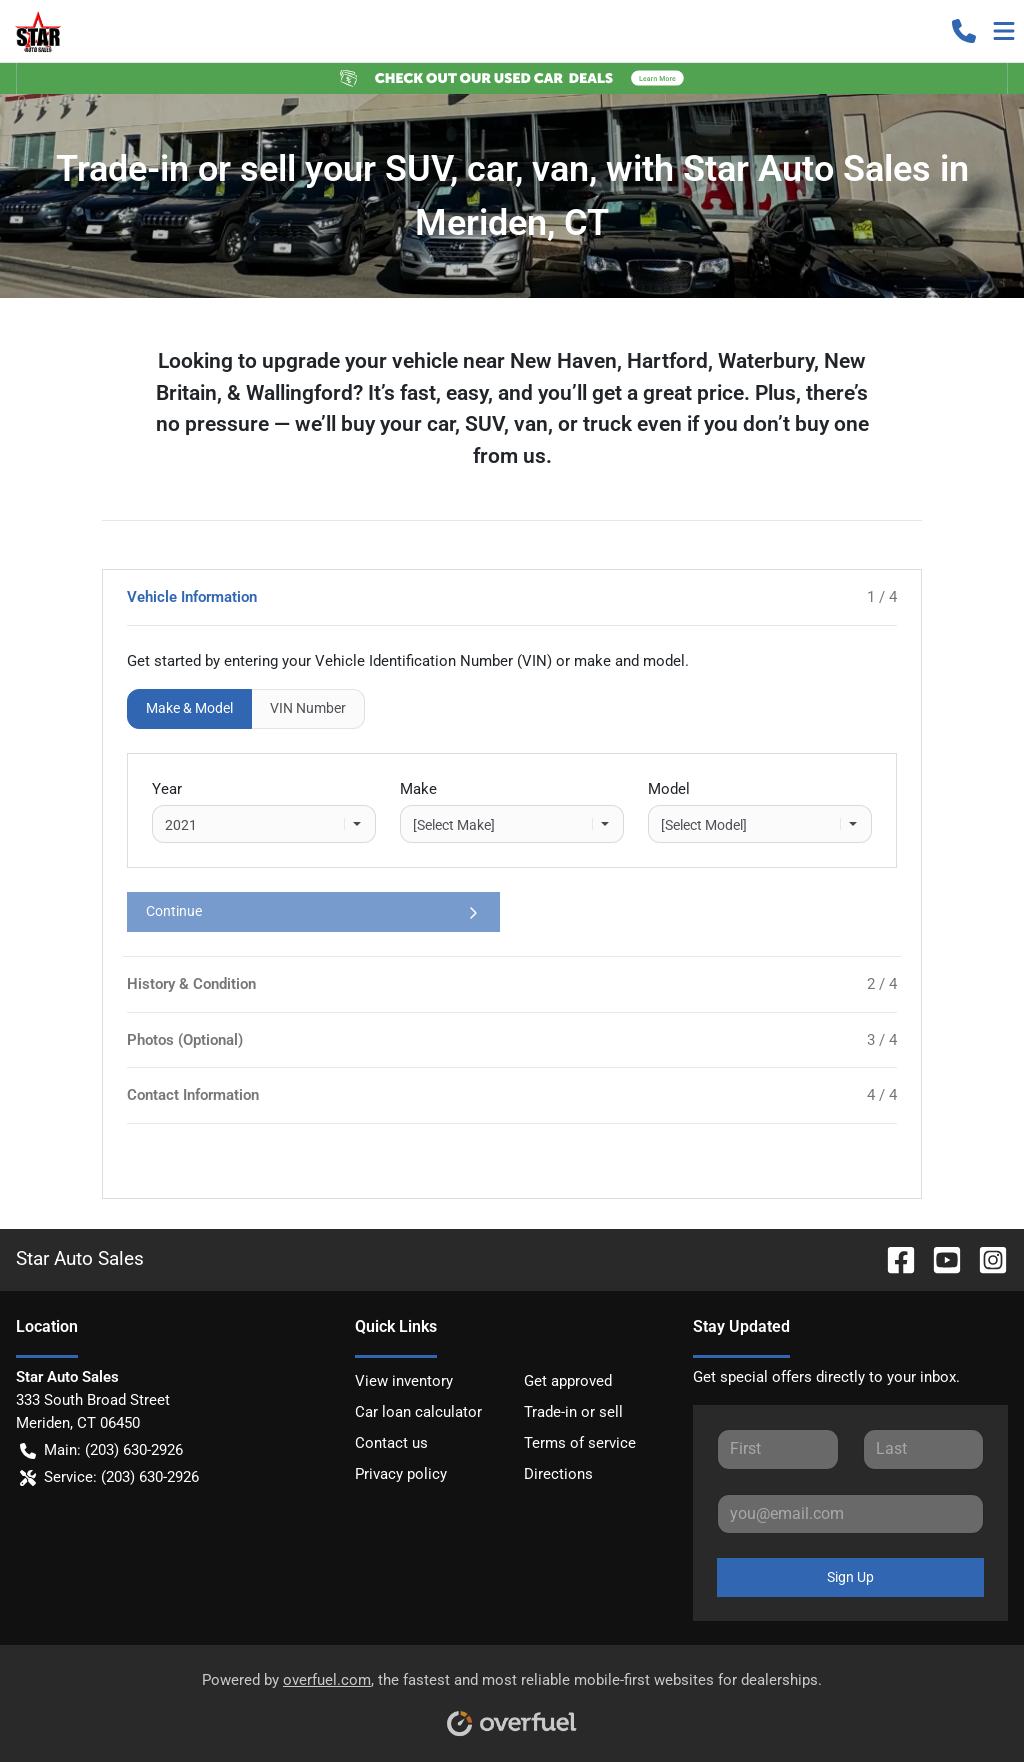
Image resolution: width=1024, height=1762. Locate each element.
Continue (313, 911)
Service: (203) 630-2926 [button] (109, 1477)
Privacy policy (401, 1474)
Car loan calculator (418, 1412)
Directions (558, 1474)
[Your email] (850, 1514)
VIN (308, 708)
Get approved (568, 1381)
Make (418, 789)
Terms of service (580, 1443)
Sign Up (850, 1577)
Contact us (391, 1443)
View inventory (404, 1381)
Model (669, 789)
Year (167, 789)
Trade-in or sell (573, 1412)
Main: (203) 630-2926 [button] (101, 1450)
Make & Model (189, 708)
